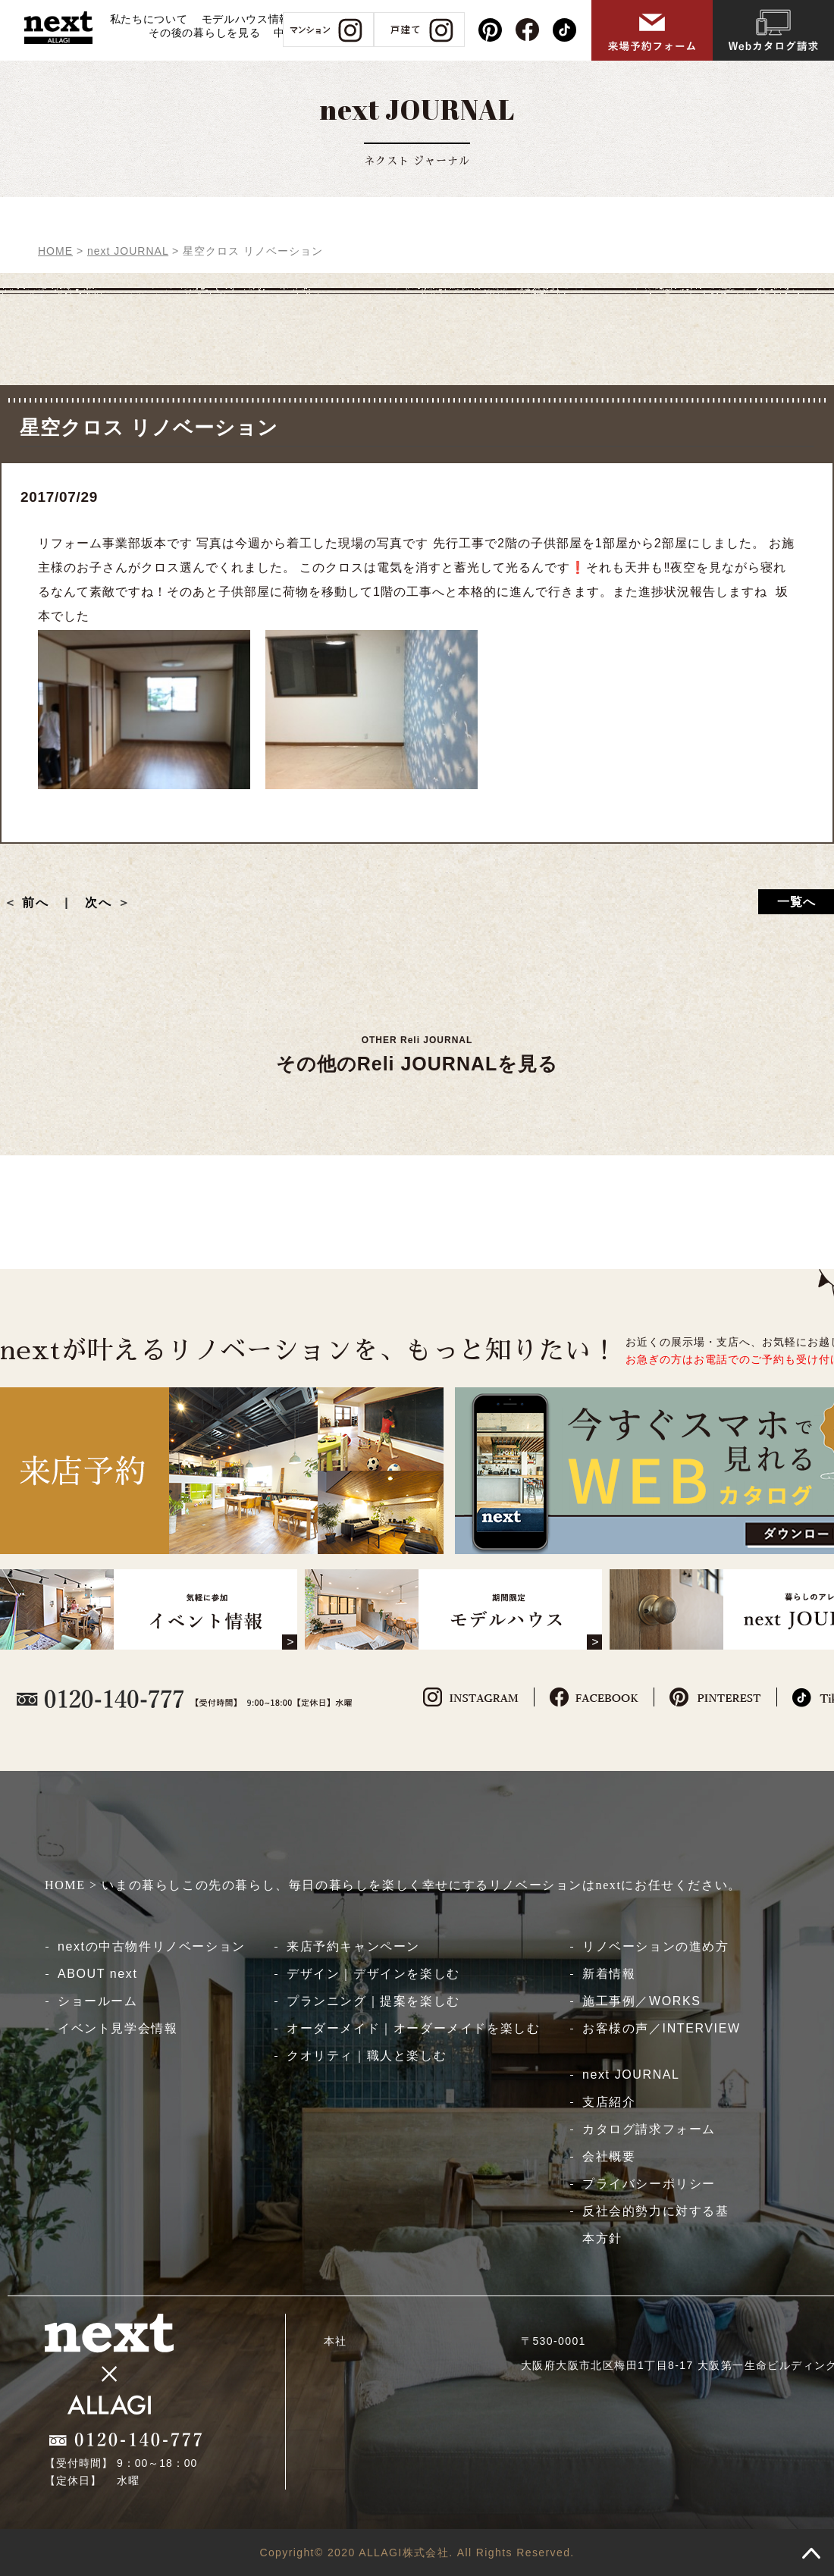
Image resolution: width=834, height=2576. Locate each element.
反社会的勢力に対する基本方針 (655, 2225)
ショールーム (98, 2001)
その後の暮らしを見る (204, 33)
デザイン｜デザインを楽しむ (373, 1973)
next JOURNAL (631, 2074)
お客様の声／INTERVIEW (661, 2028)
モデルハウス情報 (246, 19)
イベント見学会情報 (117, 2028)
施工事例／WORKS (641, 2001)
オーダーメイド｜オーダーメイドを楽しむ (413, 2028)
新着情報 (608, 1973)
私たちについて (149, 19)
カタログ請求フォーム (649, 2129)
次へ (98, 902)
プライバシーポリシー (649, 2183)
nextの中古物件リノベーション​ (152, 1946)
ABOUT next (98, 1973)
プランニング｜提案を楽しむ (373, 2001)
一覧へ (796, 901)
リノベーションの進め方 (655, 1946)
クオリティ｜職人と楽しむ (367, 2055)
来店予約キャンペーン (353, 1946)
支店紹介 (608, 2101)
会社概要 (608, 2156)
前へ (42, 902)
